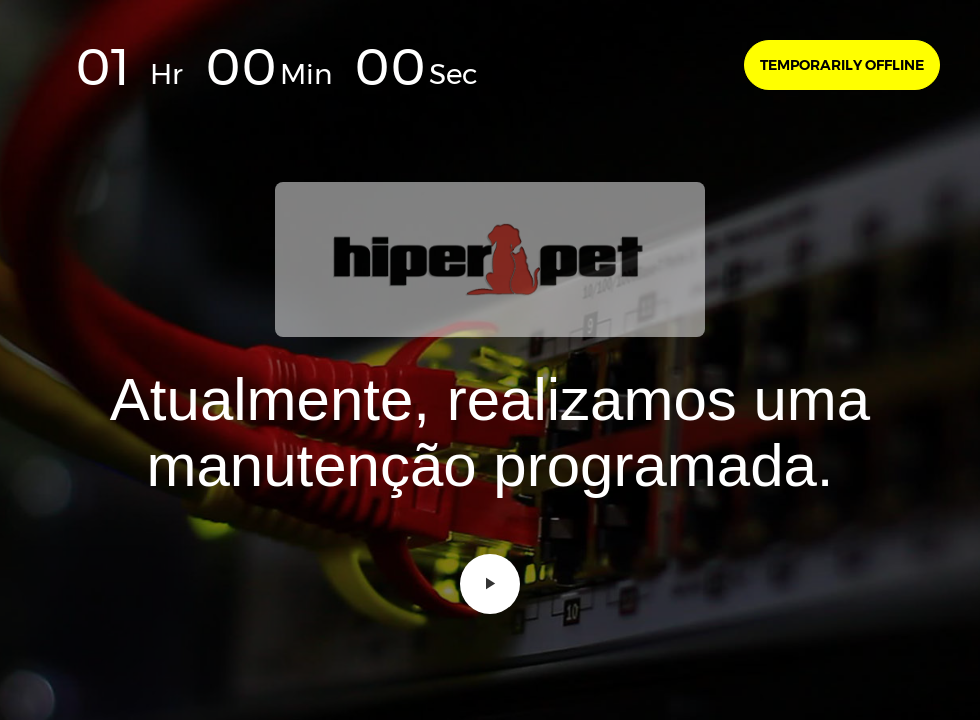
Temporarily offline (842, 65)
